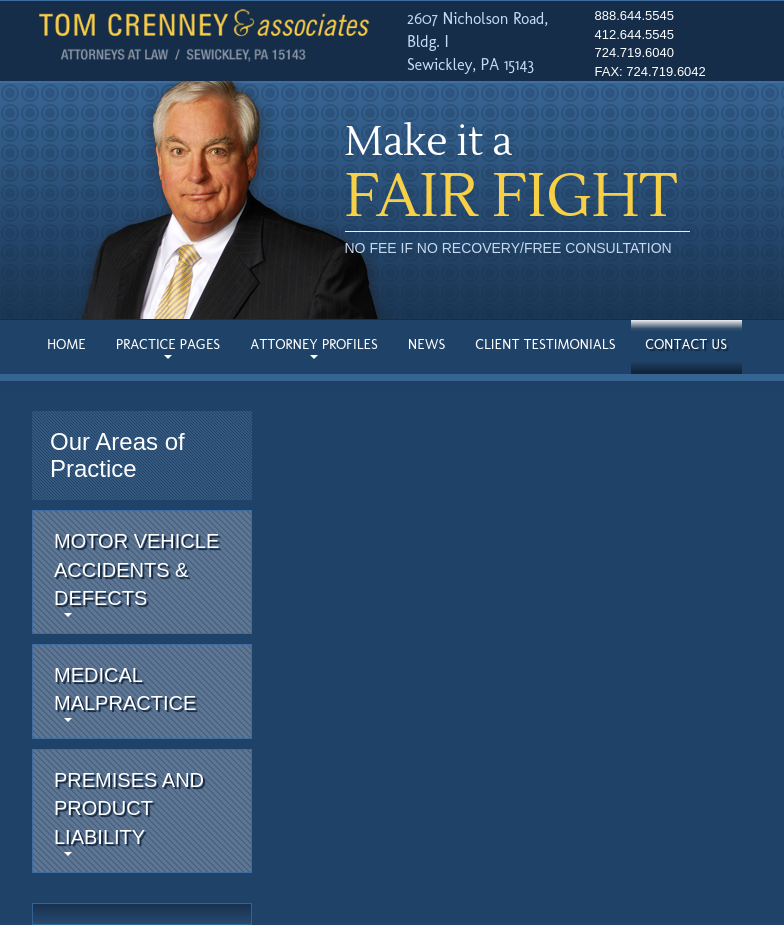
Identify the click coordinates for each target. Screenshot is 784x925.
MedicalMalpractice (125, 693)
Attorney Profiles (314, 347)
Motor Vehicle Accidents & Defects (136, 573)
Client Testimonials (545, 344)
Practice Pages (168, 347)
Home (66, 344)
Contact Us (687, 344)
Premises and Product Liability (129, 812)
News (427, 344)
